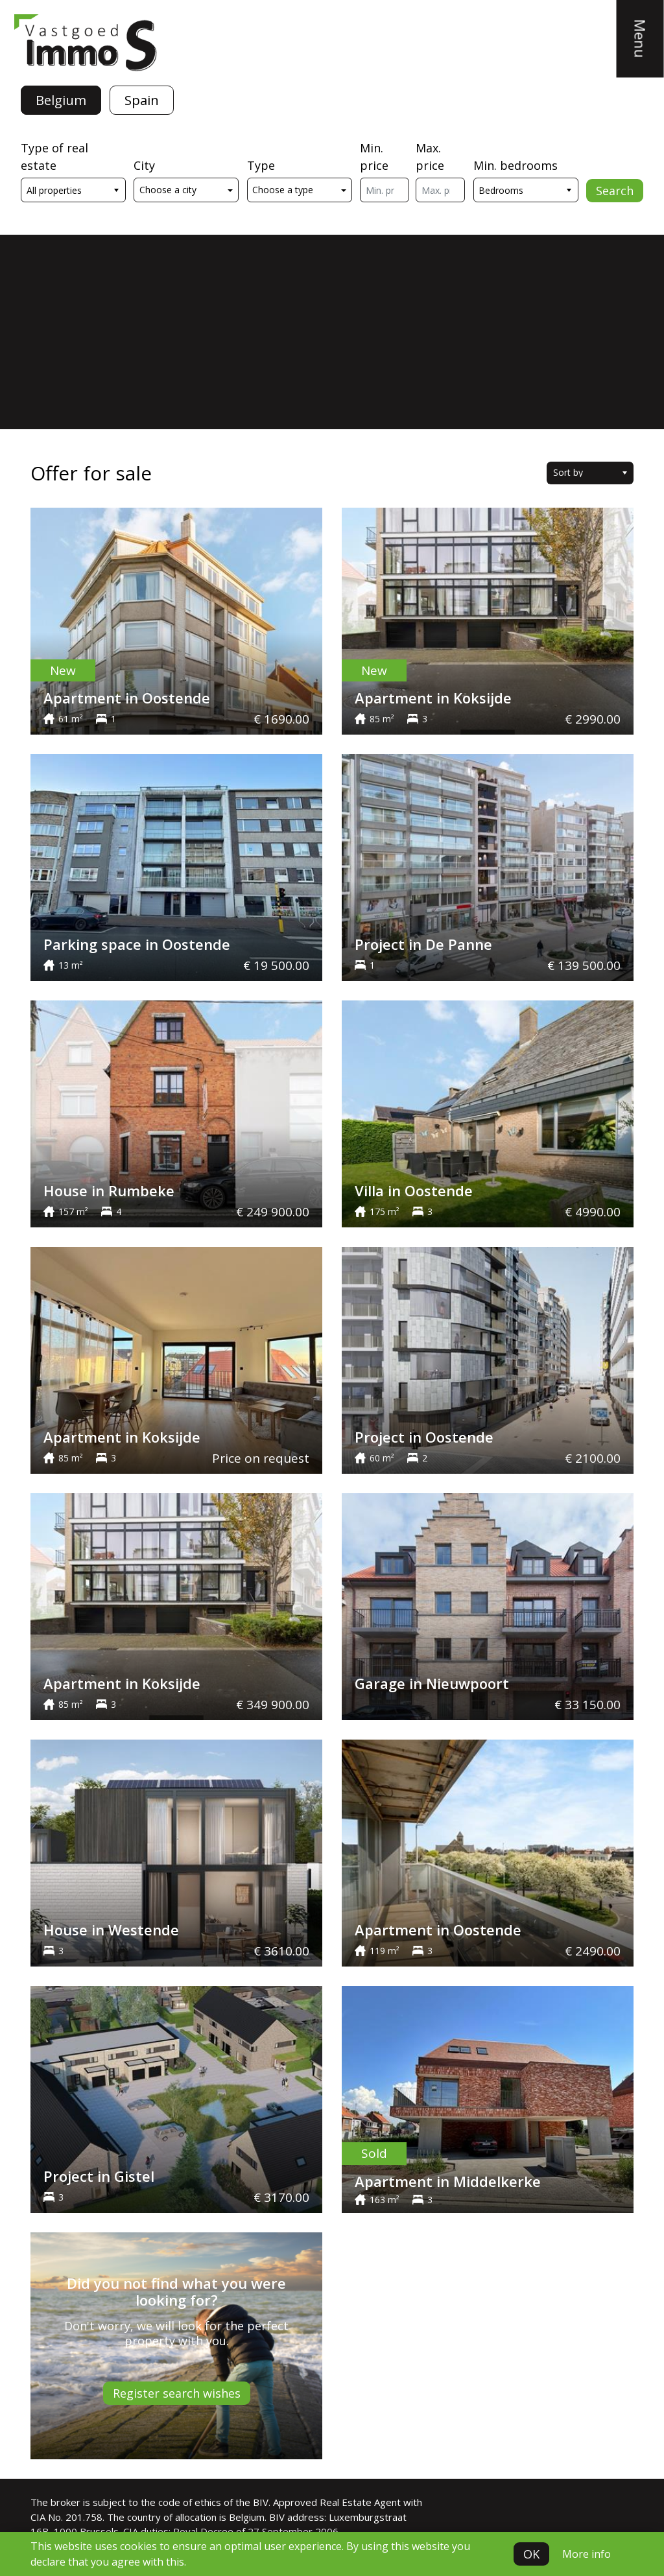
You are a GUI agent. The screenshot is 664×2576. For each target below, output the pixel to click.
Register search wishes (177, 2393)
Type (261, 165)
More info (586, 2554)
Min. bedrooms (515, 165)
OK (531, 2554)
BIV (260, 2502)
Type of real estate (54, 156)
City (144, 165)
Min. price (374, 156)
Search (615, 190)
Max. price (430, 156)
